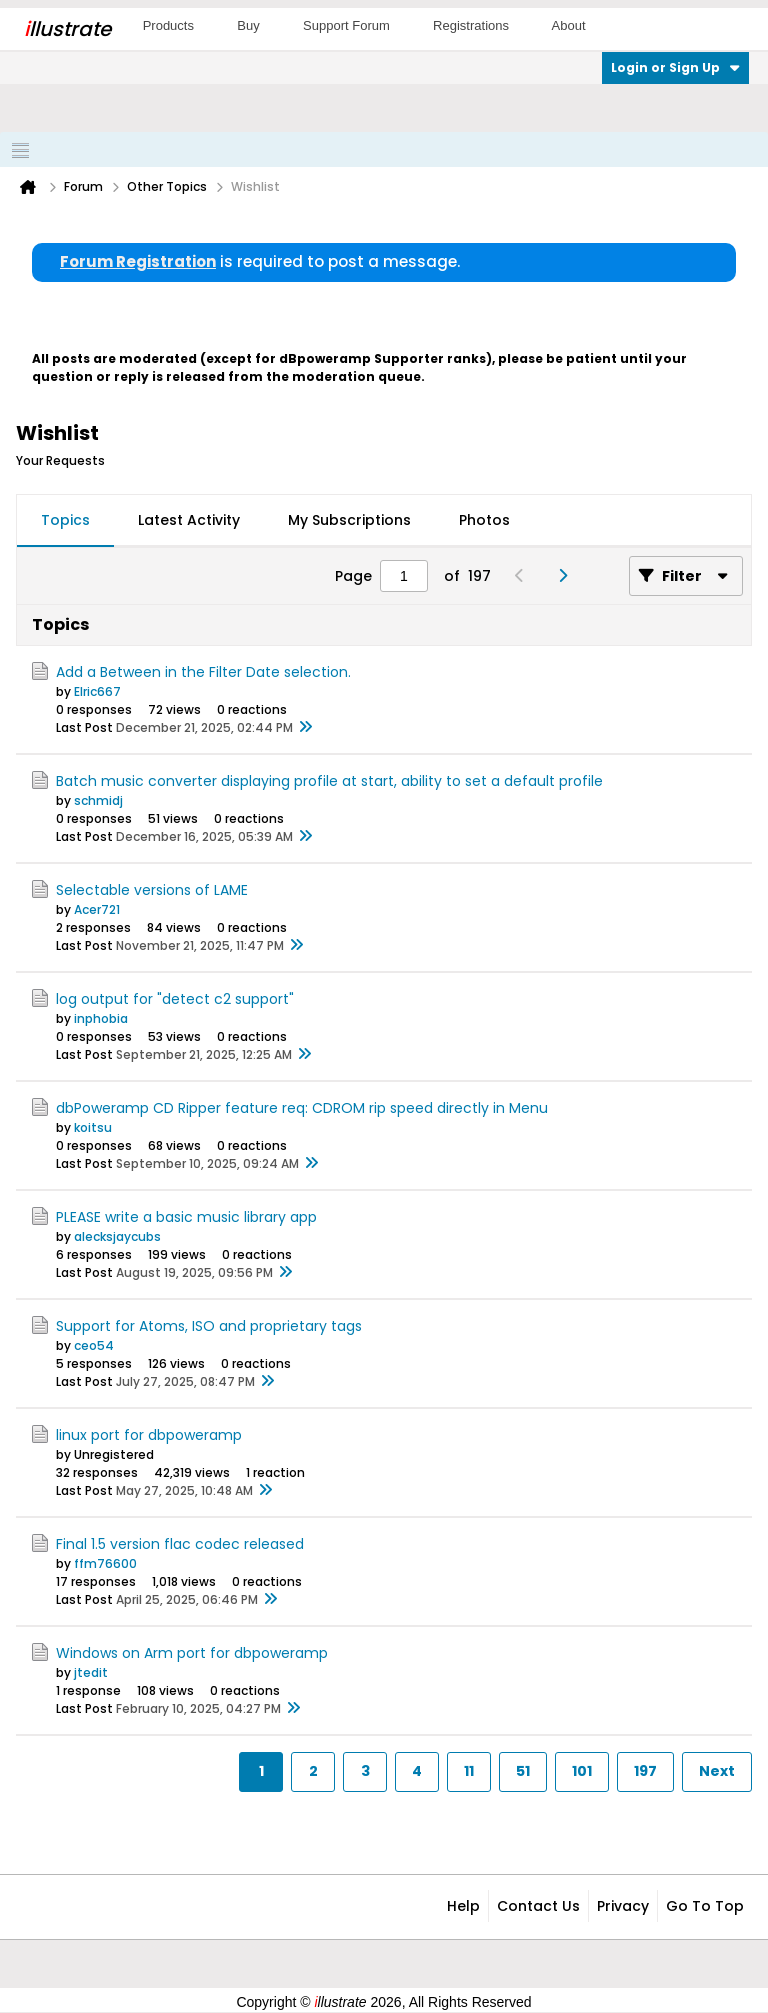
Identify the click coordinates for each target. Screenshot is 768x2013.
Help (463, 1906)
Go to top (705, 1906)
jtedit (91, 1672)
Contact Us (538, 1906)
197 (645, 1771)
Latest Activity (189, 520)
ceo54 (94, 1345)
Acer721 (97, 909)
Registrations (471, 25)
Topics (65, 520)
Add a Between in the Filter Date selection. (203, 672)
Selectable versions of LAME (152, 890)
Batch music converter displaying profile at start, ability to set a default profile (329, 781)
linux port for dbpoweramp (149, 1435)
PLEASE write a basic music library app (186, 1217)
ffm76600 (105, 1563)
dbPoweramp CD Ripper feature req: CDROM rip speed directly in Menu (302, 1108)
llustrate (67, 29)
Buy (248, 25)
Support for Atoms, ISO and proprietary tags (209, 1326)
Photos (484, 520)
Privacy (623, 1906)
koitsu (93, 1127)
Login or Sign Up (675, 67)
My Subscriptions (349, 520)
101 (582, 1771)
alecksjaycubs (117, 1236)
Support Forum (346, 25)
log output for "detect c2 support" (175, 999)
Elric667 (97, 691)
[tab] (65, 521)
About (569, 25)
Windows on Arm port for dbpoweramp (192, 1653)
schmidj (98, 800)
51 (523, 1771)
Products (168, 25)
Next (717, 1771)
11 (469, 1771)
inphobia (101, 1018)
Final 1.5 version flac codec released (180, 1544)
